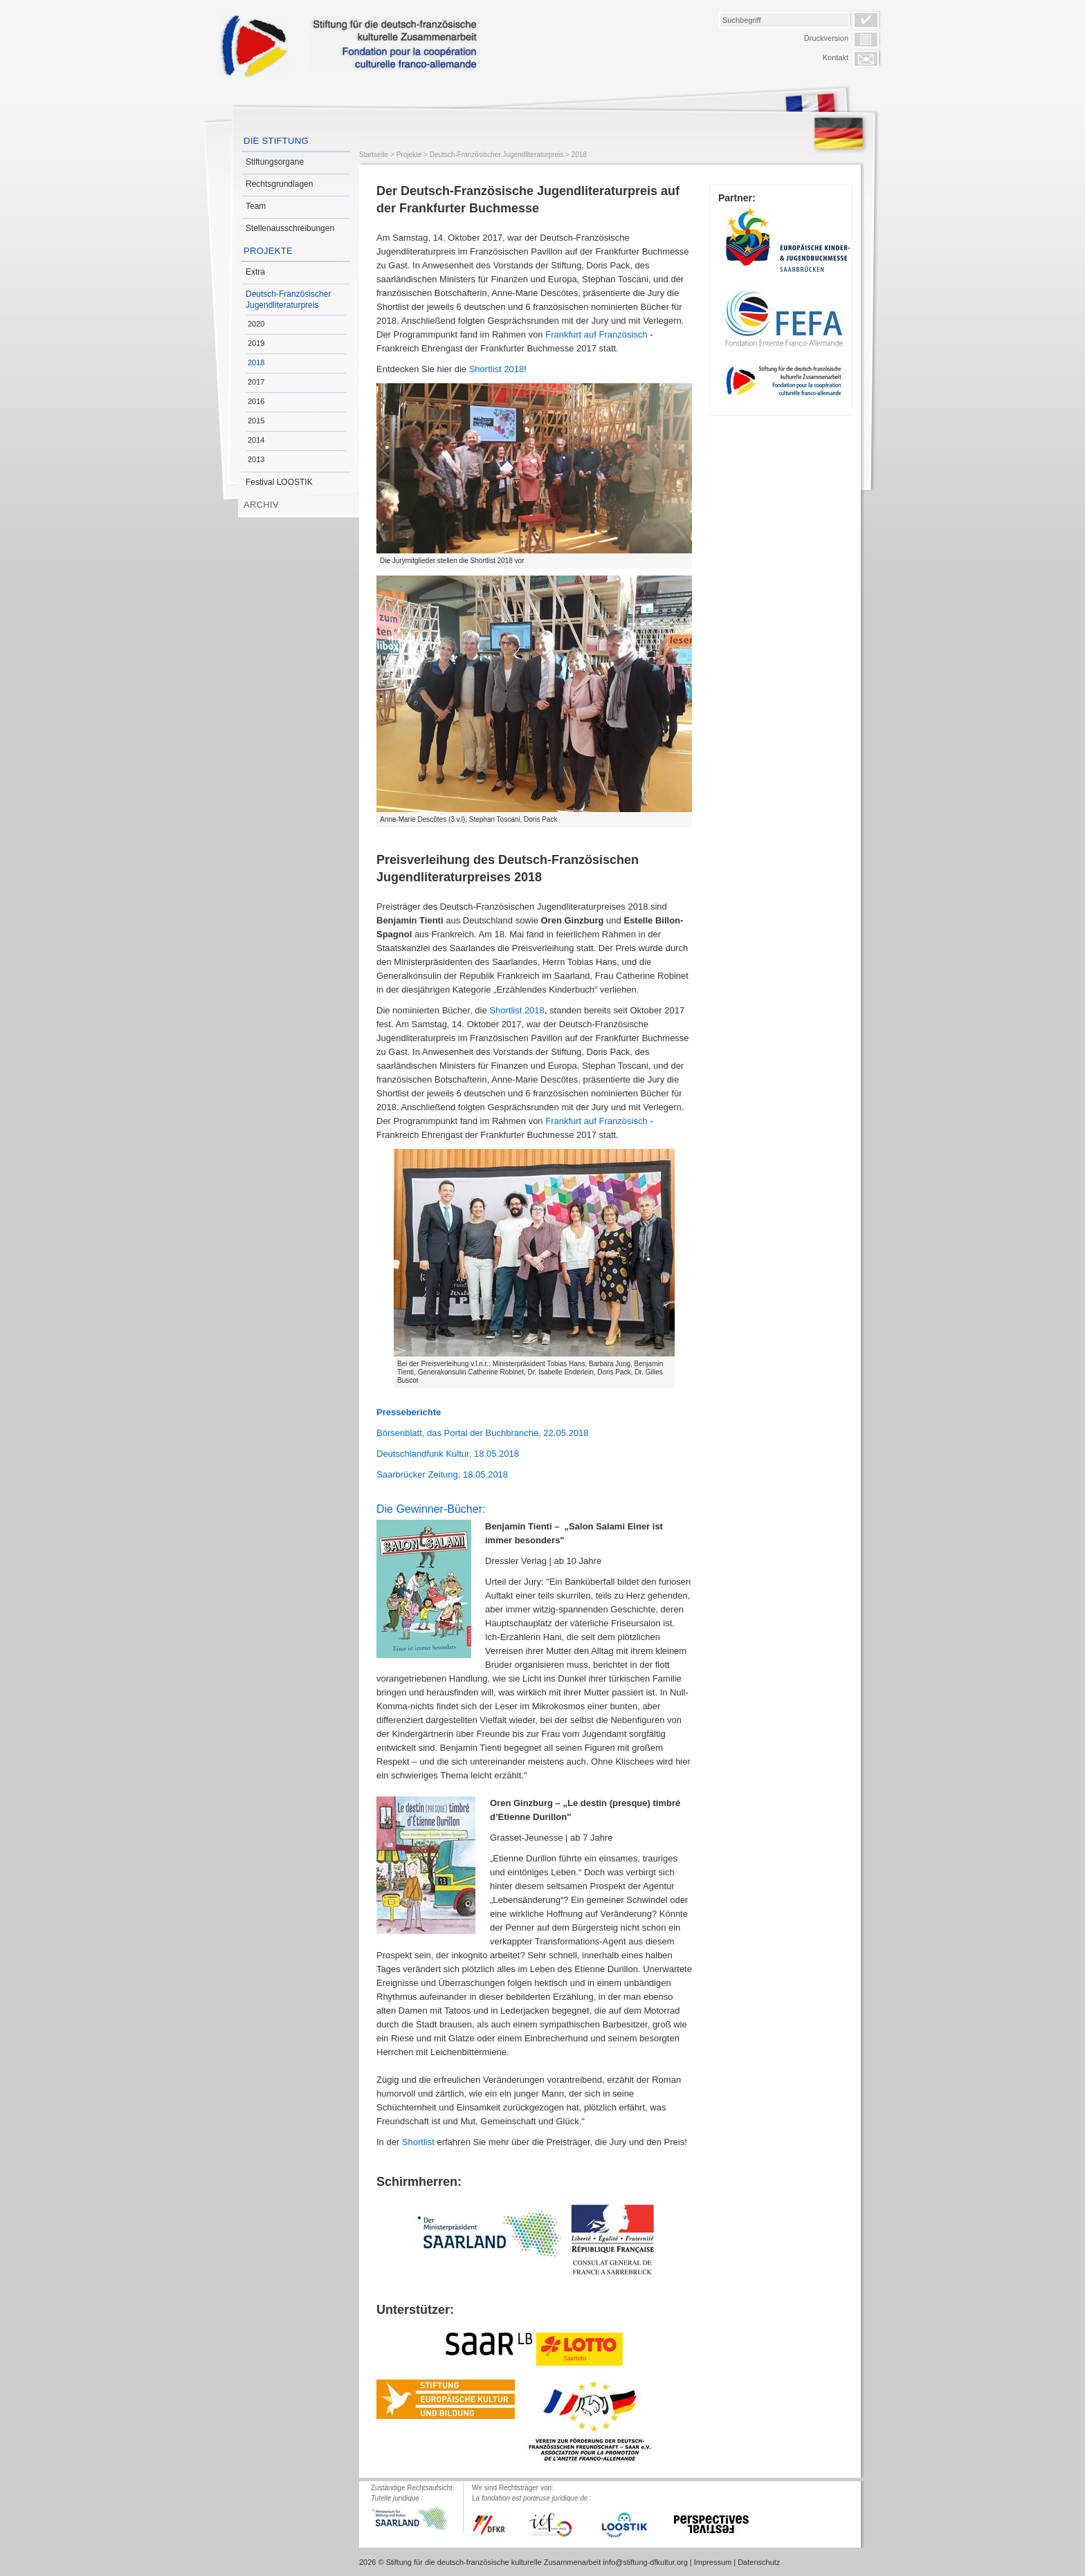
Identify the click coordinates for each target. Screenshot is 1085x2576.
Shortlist (418, 2142)
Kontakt (835, 57)
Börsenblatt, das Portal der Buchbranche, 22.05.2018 (482, 1433)
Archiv (261, 504)
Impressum (712, 2562)
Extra (255, 272)
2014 (256, 440)
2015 (256, 420)
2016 (256, 401)
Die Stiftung (276, 141)
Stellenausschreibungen (290, 228)
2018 (256, 362)
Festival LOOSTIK (279, 482)
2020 (256, 324)
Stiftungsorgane (275, 162)
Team (256, 206)
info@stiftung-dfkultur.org (645, 2562)
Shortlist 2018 (497, 369)
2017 (256, 382)
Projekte (268, 251)
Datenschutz (759, 2562)
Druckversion (826, 38)
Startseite (373, 154)
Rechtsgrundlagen (279, 184)
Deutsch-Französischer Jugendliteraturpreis (288, 299)
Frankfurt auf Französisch (596, 334)
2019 (256, 343)
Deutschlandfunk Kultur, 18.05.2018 (447, 1453)
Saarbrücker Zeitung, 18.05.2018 (442, 1474)
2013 (256, 459)
